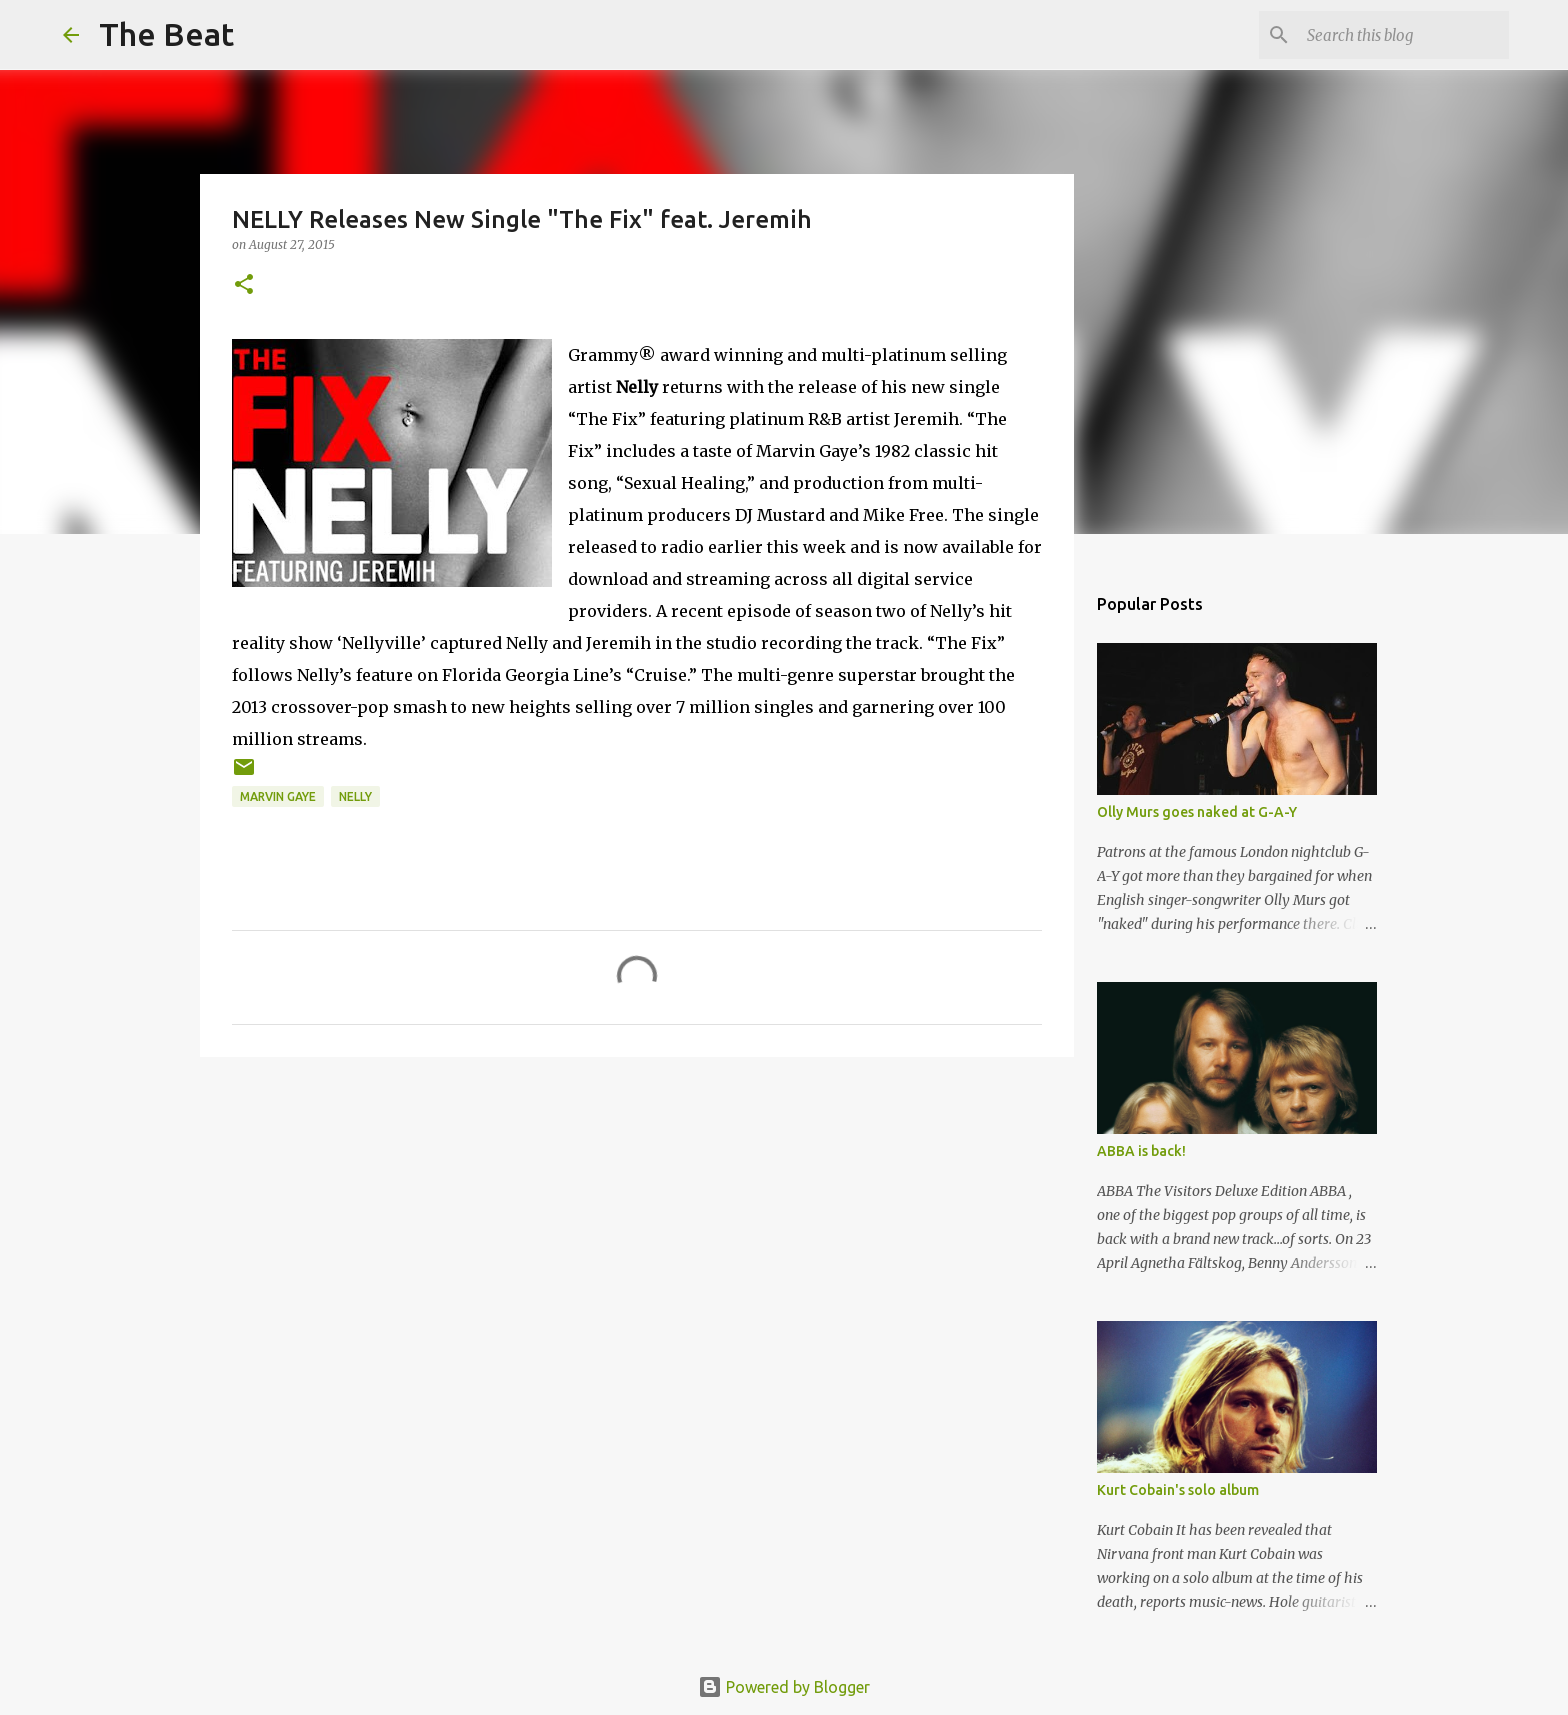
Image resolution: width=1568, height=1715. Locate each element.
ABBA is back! (1141, 1151)
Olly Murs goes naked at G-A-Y (1197, 812)
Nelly (355, 796)
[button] (244, 285)
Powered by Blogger (784, 1687)
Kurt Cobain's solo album (1178, 1490)
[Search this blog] (1404, 35)
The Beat (166, 34)
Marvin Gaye (278, 796)
